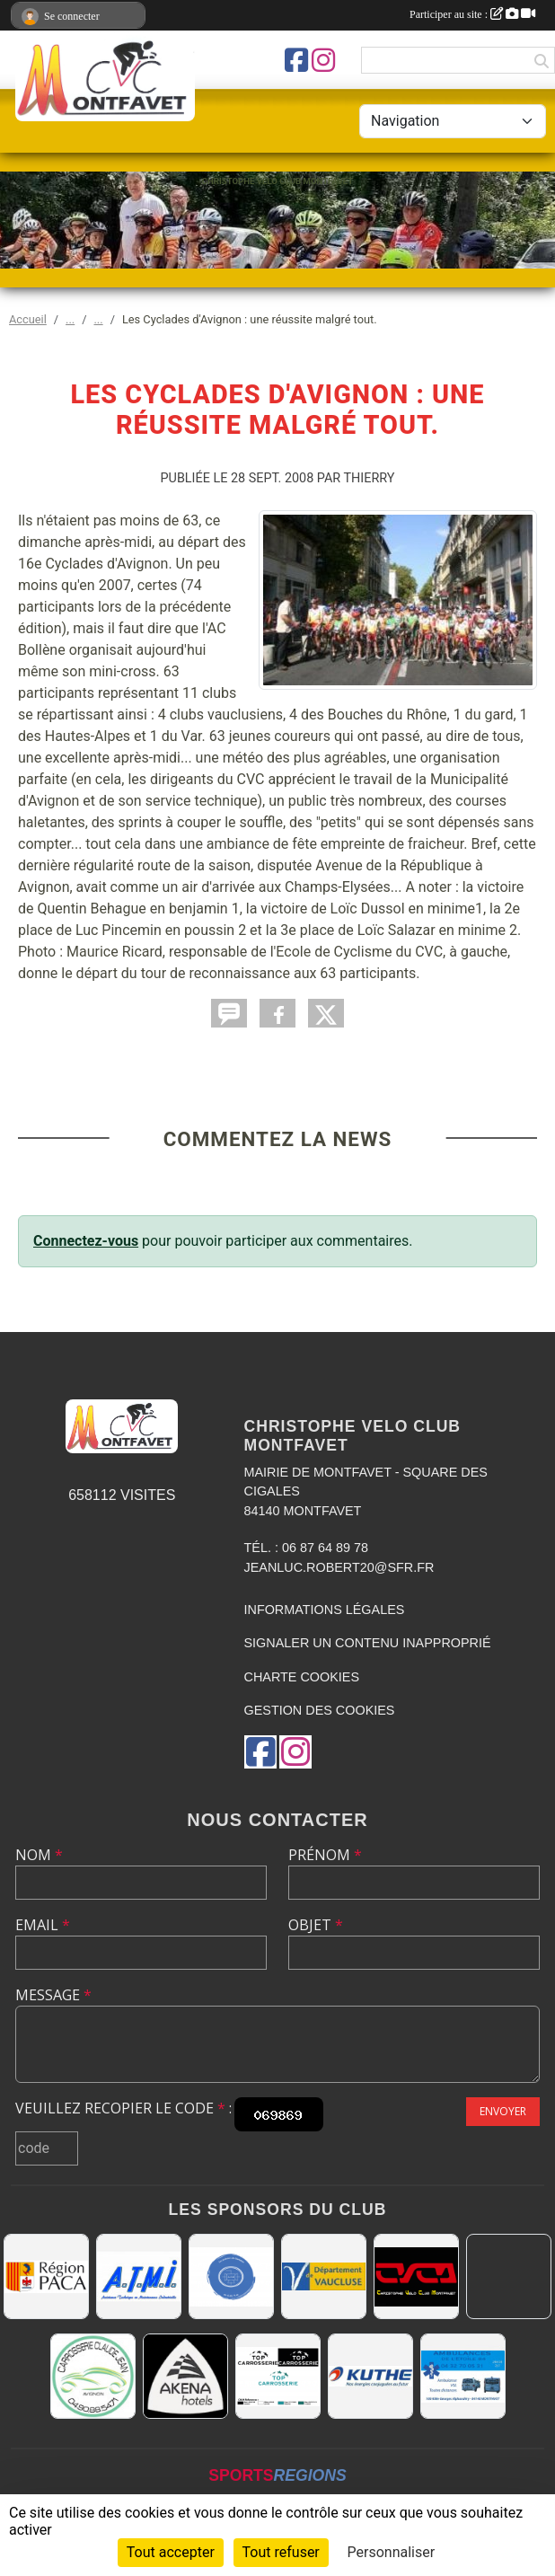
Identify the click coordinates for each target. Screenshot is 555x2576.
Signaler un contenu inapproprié (367, 1643)
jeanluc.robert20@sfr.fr (339, 1567)
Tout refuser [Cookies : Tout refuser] (281, 2552)
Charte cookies (301, 1677)
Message (53, 1995)
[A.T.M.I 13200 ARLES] (138, 2276)
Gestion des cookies (319, 1710)
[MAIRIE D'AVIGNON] (508, 2276)
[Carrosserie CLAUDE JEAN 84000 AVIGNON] (93, 2376)
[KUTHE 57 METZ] (370, 2376)
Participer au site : (472, 14)
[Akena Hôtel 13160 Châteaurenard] (185, 2376)
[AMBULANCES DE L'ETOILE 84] (463, 2376)
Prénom (325, 1855)
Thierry (369, 478)
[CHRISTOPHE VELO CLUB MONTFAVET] (416, 2276)
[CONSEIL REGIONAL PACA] (46, 2276)
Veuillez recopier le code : (123, 2108)
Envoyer (503, 2111)
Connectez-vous (85, 1240)
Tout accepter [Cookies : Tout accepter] (171, 2552)
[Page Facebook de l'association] (296, 60)
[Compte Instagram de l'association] (323, 60)
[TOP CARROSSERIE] (278, 2376)
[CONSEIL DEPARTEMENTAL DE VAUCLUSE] (323, 2276)
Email (42, 1925)
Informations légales (324, 1609)
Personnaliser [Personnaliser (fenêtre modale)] (392, 2552)
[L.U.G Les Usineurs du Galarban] (231, 2276)
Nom (39, 1855)
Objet (315, 1925)
